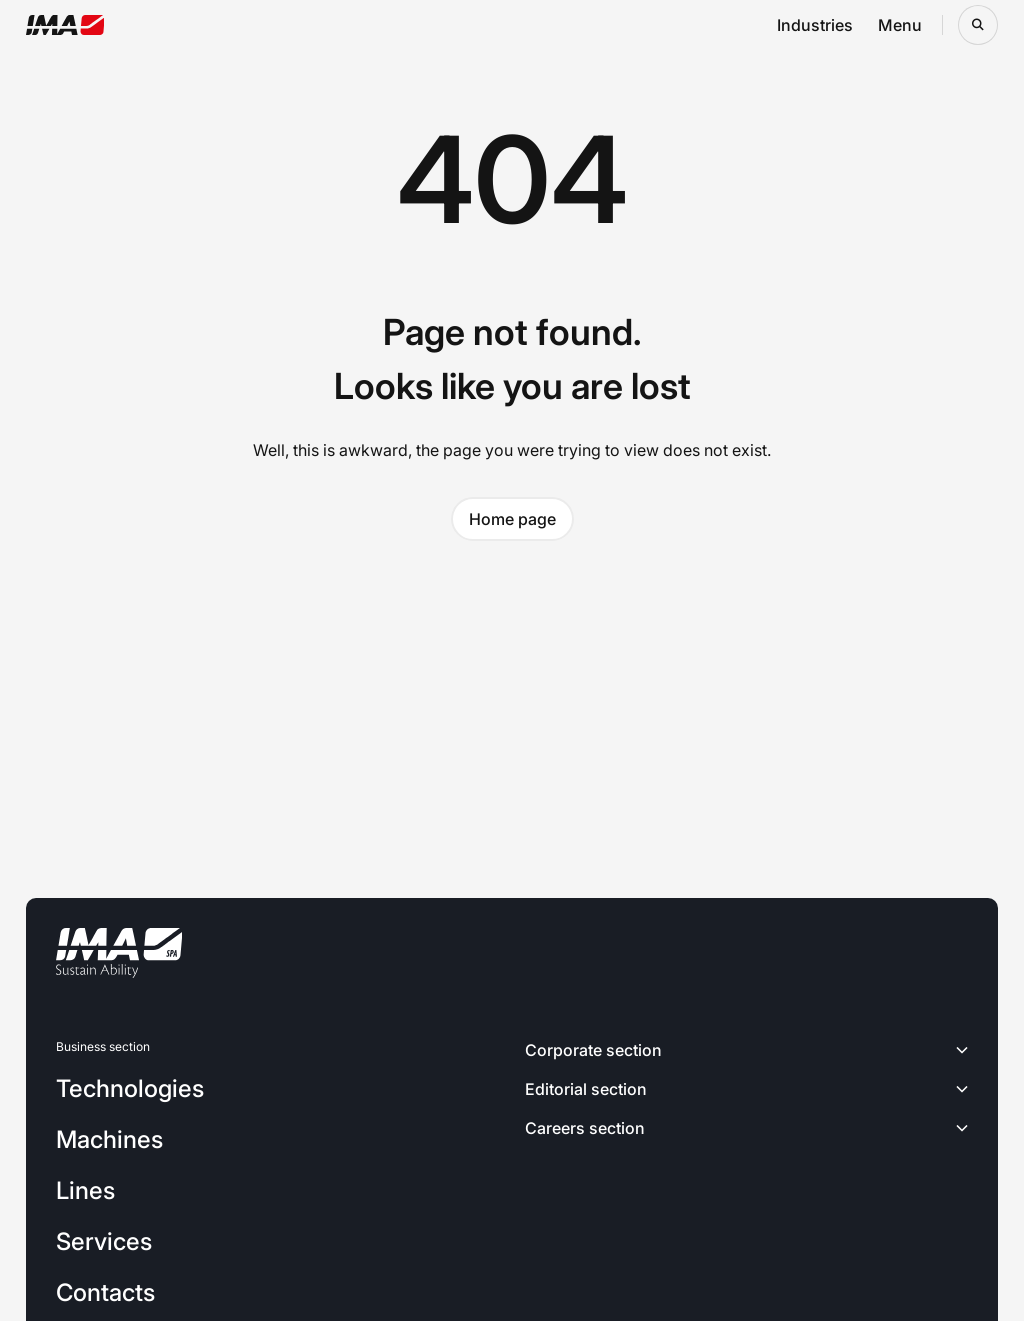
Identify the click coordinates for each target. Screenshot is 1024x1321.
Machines (109, 1139)
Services (104, 1241)
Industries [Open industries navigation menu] (815, 25)
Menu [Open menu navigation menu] (900, 25)
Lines (85, 1190)
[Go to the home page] (65, 25)
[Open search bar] (978, 25)
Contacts (105, 1292)
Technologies (130, 1088)
